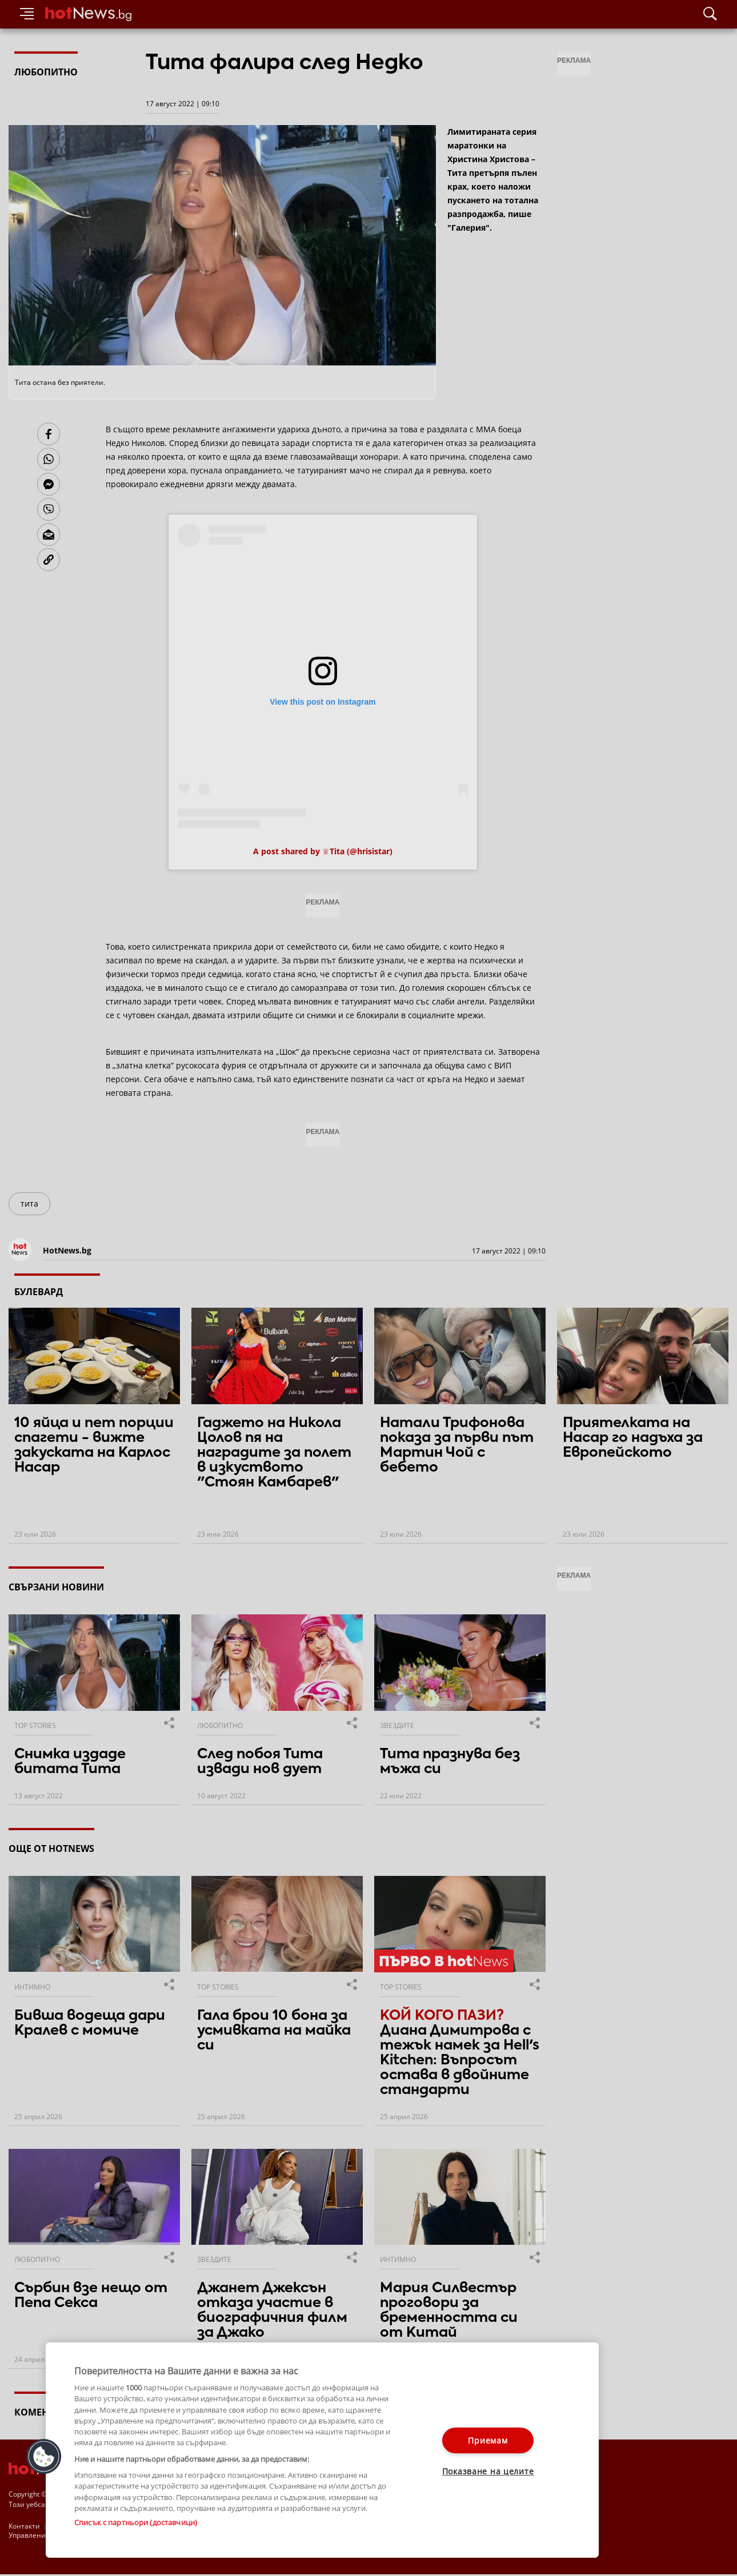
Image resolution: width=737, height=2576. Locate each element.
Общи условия (122, 2526)
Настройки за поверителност (58, 2536)
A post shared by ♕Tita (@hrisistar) (322, 851)
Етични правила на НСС (197, 2526)
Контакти (24, 2526)
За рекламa (69, 2526)
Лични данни (271, 2526)
